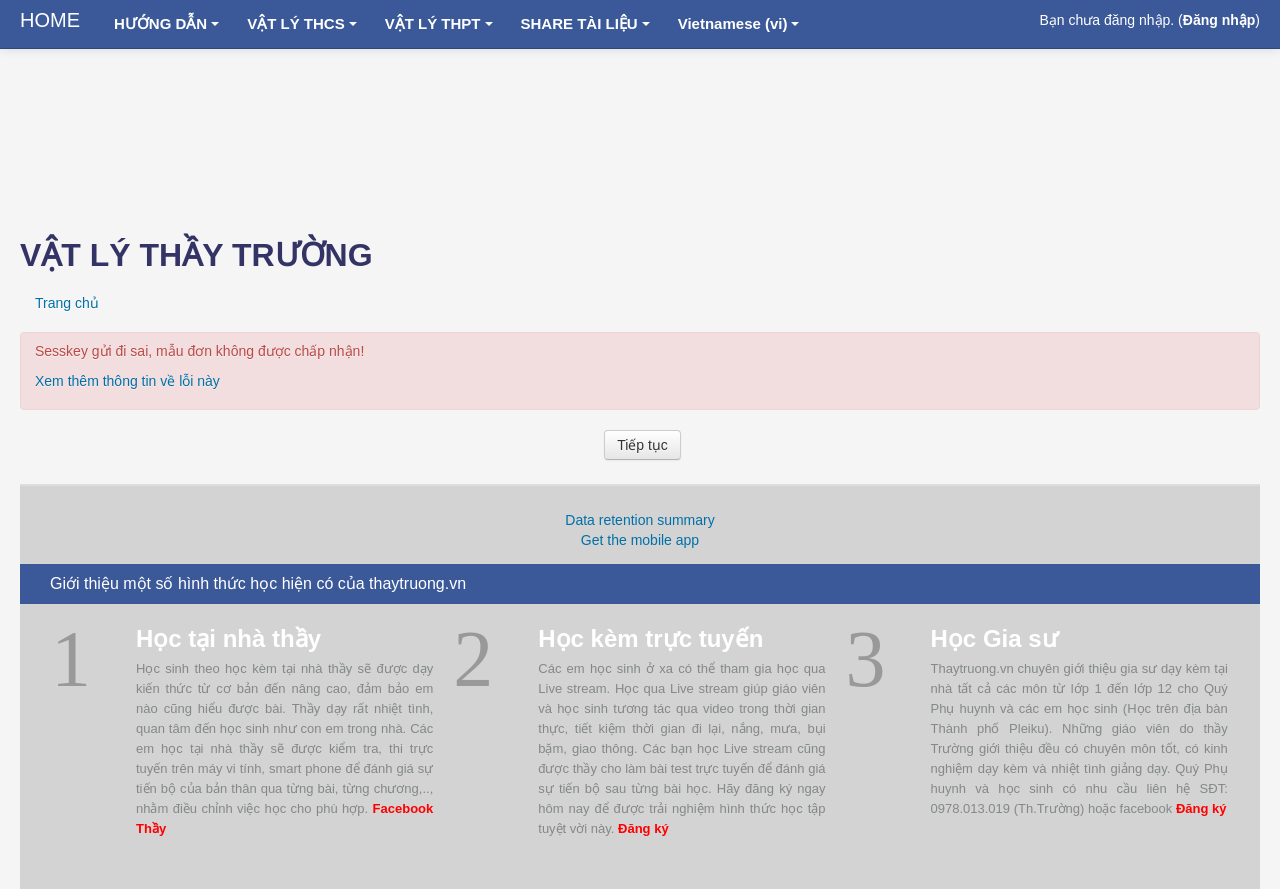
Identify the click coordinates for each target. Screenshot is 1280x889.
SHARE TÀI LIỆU (585, 23)
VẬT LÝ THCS (302, 23)
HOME (50, 20)
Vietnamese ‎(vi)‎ (739, 23)
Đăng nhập (1219, 20)
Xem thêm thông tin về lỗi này (127, 381)
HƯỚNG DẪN (166, 23)
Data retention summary (639, 520)
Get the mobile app (640, 540)
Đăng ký (643, 828)
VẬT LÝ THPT (439, 23)
